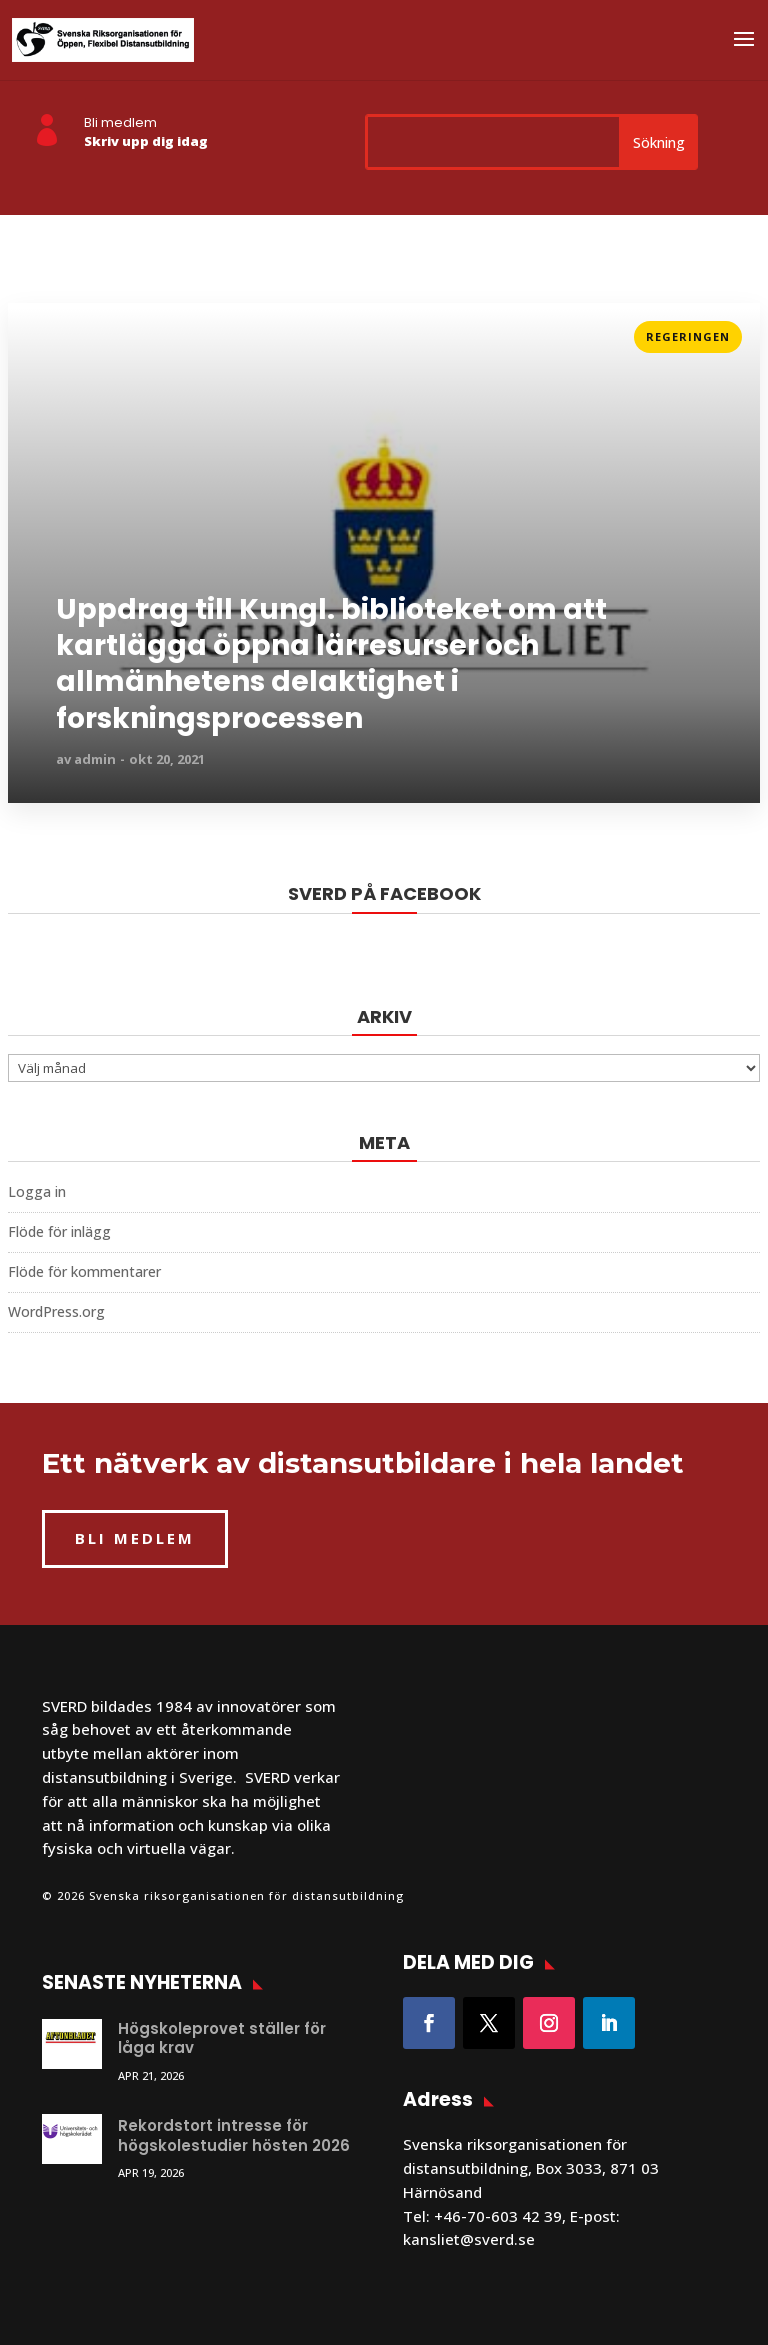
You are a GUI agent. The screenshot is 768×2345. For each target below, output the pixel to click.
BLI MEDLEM (135, 1538)
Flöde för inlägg (59, 1231)
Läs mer (37, 330)
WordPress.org (56, 1311)
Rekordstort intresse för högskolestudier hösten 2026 (234, 2135)
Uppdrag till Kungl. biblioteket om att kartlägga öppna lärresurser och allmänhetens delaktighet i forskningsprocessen (331, 665)
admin (95, 759)
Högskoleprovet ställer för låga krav (222, 2038)
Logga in (37, 1191)
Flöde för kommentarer (84, 1271)
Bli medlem (120, 122)
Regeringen (688, 336)
